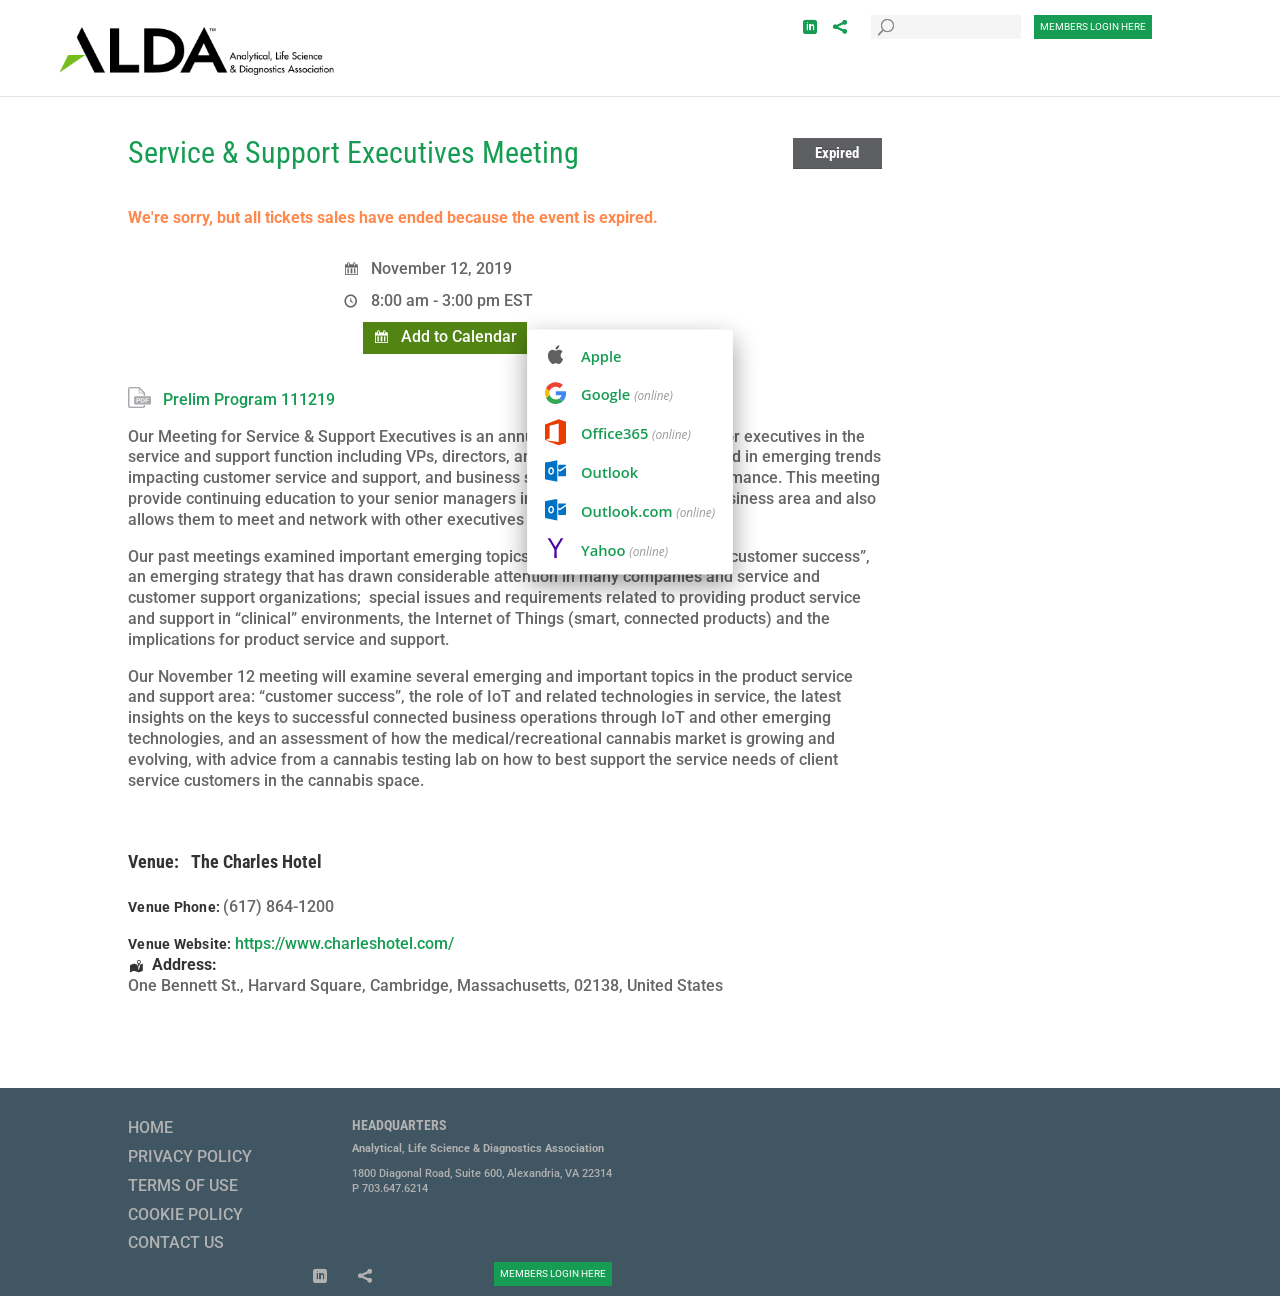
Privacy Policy (190, 1156)
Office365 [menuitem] (636, 433)
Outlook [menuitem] (609, 472)
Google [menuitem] (627, 394)
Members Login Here (1093, 26)
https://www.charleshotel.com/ (344, 943)
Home (150, 1127)
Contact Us (176, 1242)
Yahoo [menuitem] (624, 550)
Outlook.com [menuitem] (648, 511)
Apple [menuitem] (601, 356)
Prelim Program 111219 (249, 399)
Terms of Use (183, 1185)
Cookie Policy (185, 1214)
